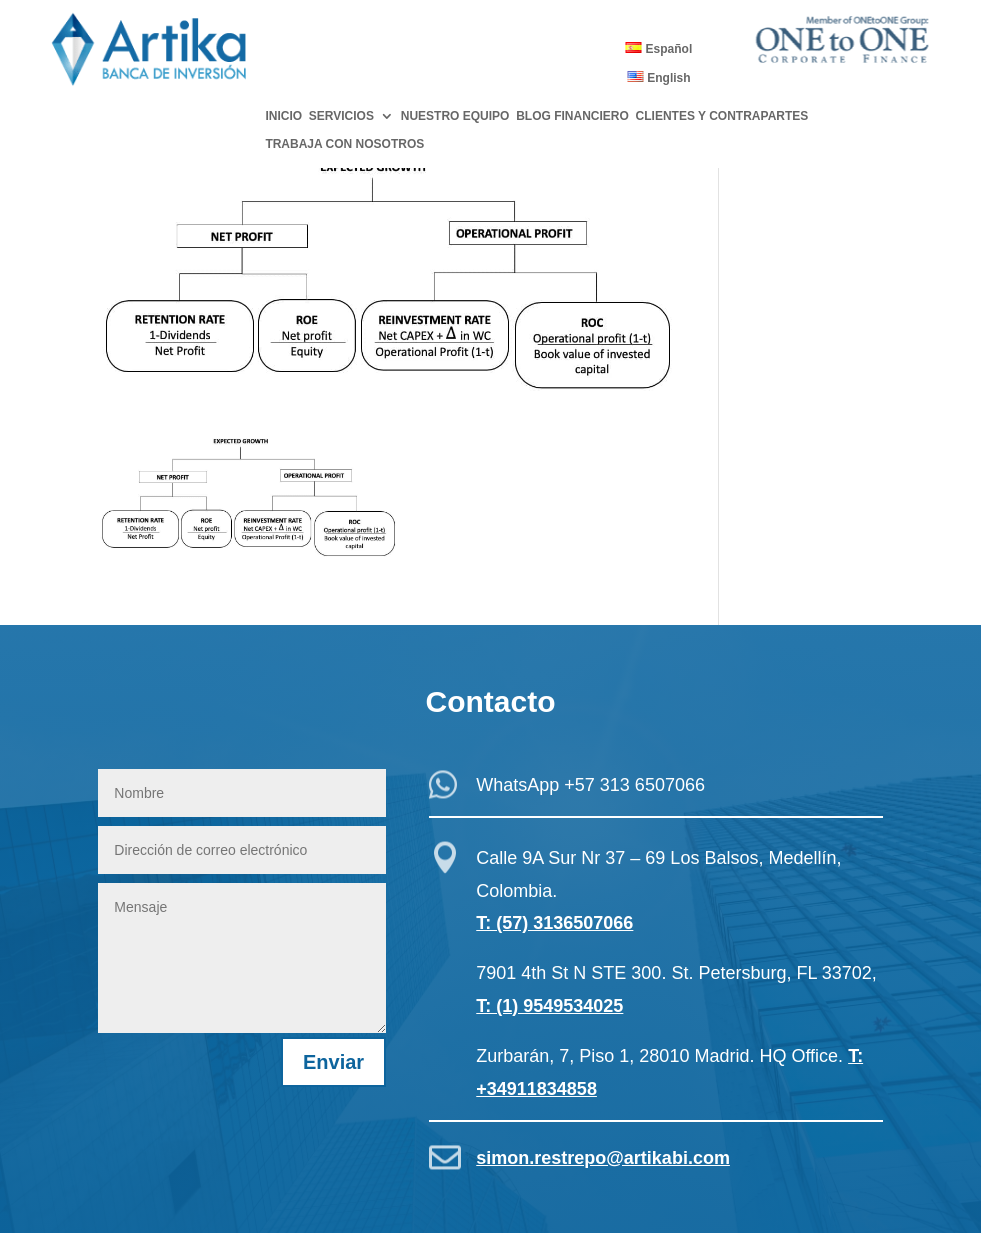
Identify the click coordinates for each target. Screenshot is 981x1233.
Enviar (333, 1062)
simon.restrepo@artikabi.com (603, 1158)
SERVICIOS (341, 116)
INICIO (283, 116)
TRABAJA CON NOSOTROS (344, 144)
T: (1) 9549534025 (549, 1006)
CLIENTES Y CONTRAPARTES (722, 116)
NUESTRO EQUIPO (455, 116)
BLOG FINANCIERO (572, 116)
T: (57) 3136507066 (554, 923)
